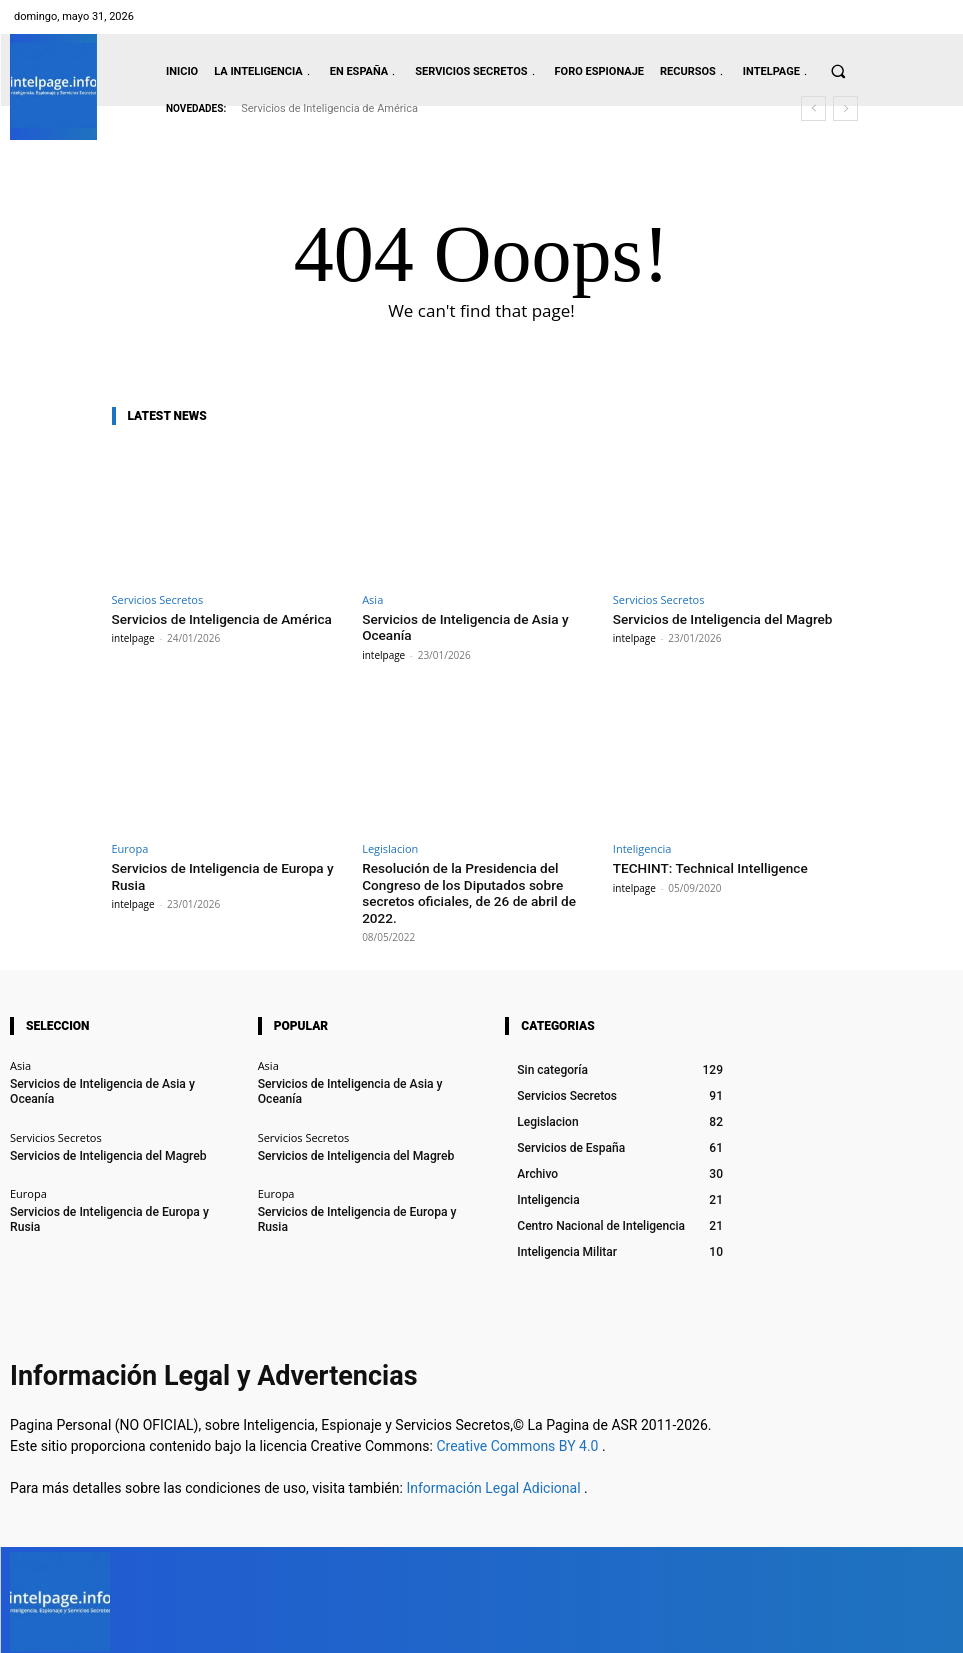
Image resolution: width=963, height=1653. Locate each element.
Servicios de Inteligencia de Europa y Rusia (115, 1188)
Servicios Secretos (158, 599)
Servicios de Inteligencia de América (329, 108)
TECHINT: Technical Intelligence (706, 865)
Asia (372, 599)
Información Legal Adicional (495, 1482)
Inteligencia (642, 846)
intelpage (133, 637)
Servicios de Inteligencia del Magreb (718, 618)
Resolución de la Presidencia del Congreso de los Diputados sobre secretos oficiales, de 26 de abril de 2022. (464, 889)
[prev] (813, 108)
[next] (845, 108)
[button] (838, 71)
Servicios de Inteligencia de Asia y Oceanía (115, 1077)
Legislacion (390, 846)
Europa (130, 846)
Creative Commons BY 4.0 (519, 1440)
